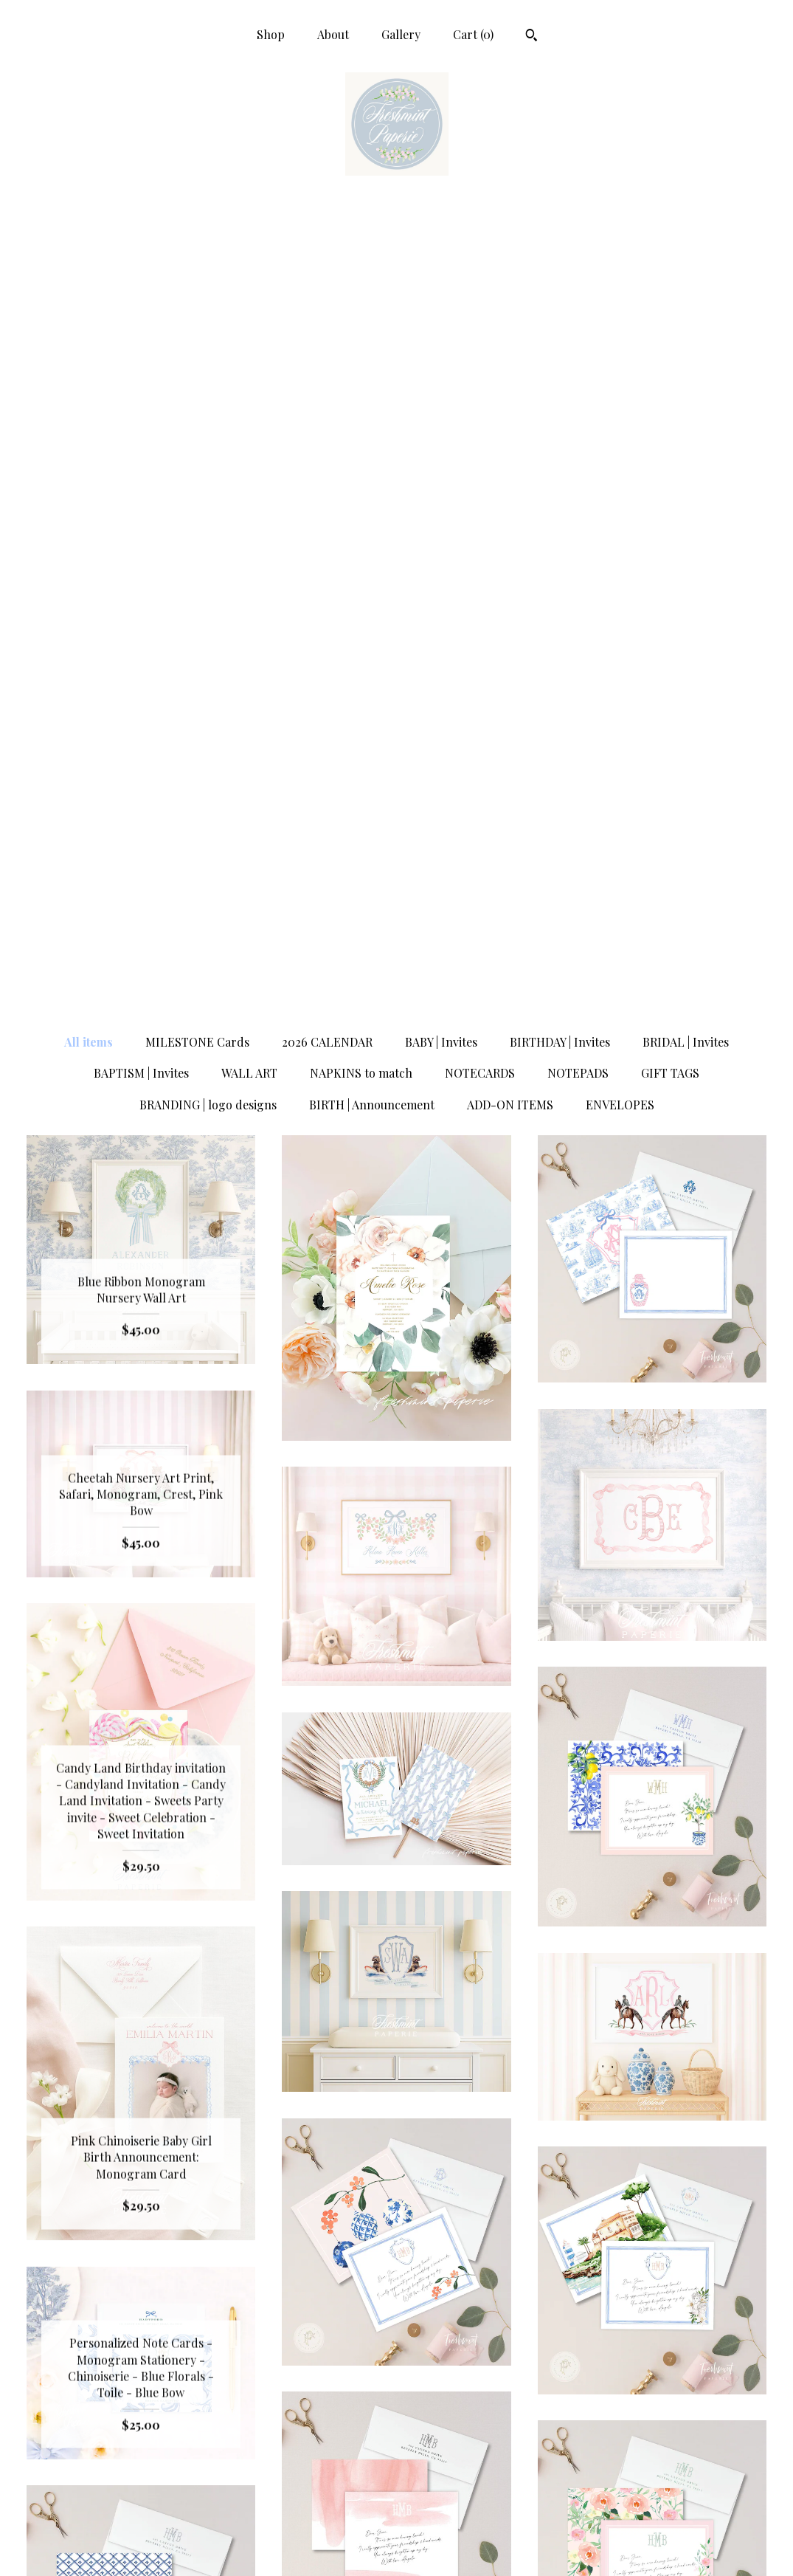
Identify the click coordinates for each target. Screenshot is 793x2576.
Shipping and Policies (141, 2521)
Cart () (473, 34)
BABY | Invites (441, 253)
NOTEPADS (578, 284)
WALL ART (249, 284)
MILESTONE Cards (197, 253)
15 (329, 2228)
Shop (271, 34)
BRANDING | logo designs (208, 315)
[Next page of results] (553, 2228)
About (333, 34)
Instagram (396, 2473)
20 (434, 2228)
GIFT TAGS (670, 284)
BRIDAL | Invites (686, 253)
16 (350, 2228)
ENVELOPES (620, 315)
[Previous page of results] (241, 2228)
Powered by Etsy (651, 2497)
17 (370, 2228)
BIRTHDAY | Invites (560, 253)
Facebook (396, 2449)
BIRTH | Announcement (371, 315)
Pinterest (396, 2497)
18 (390, 2228)
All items (88, 253)
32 (496, 2228)
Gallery (400, 34)
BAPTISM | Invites (141, 284)
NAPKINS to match (361, 284)
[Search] (531, 37)
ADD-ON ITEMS (510, 315)
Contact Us (141, 2544)
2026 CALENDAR (327, 253)
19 (412, 2228)
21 (456, 2228)
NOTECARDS (480, 284)
